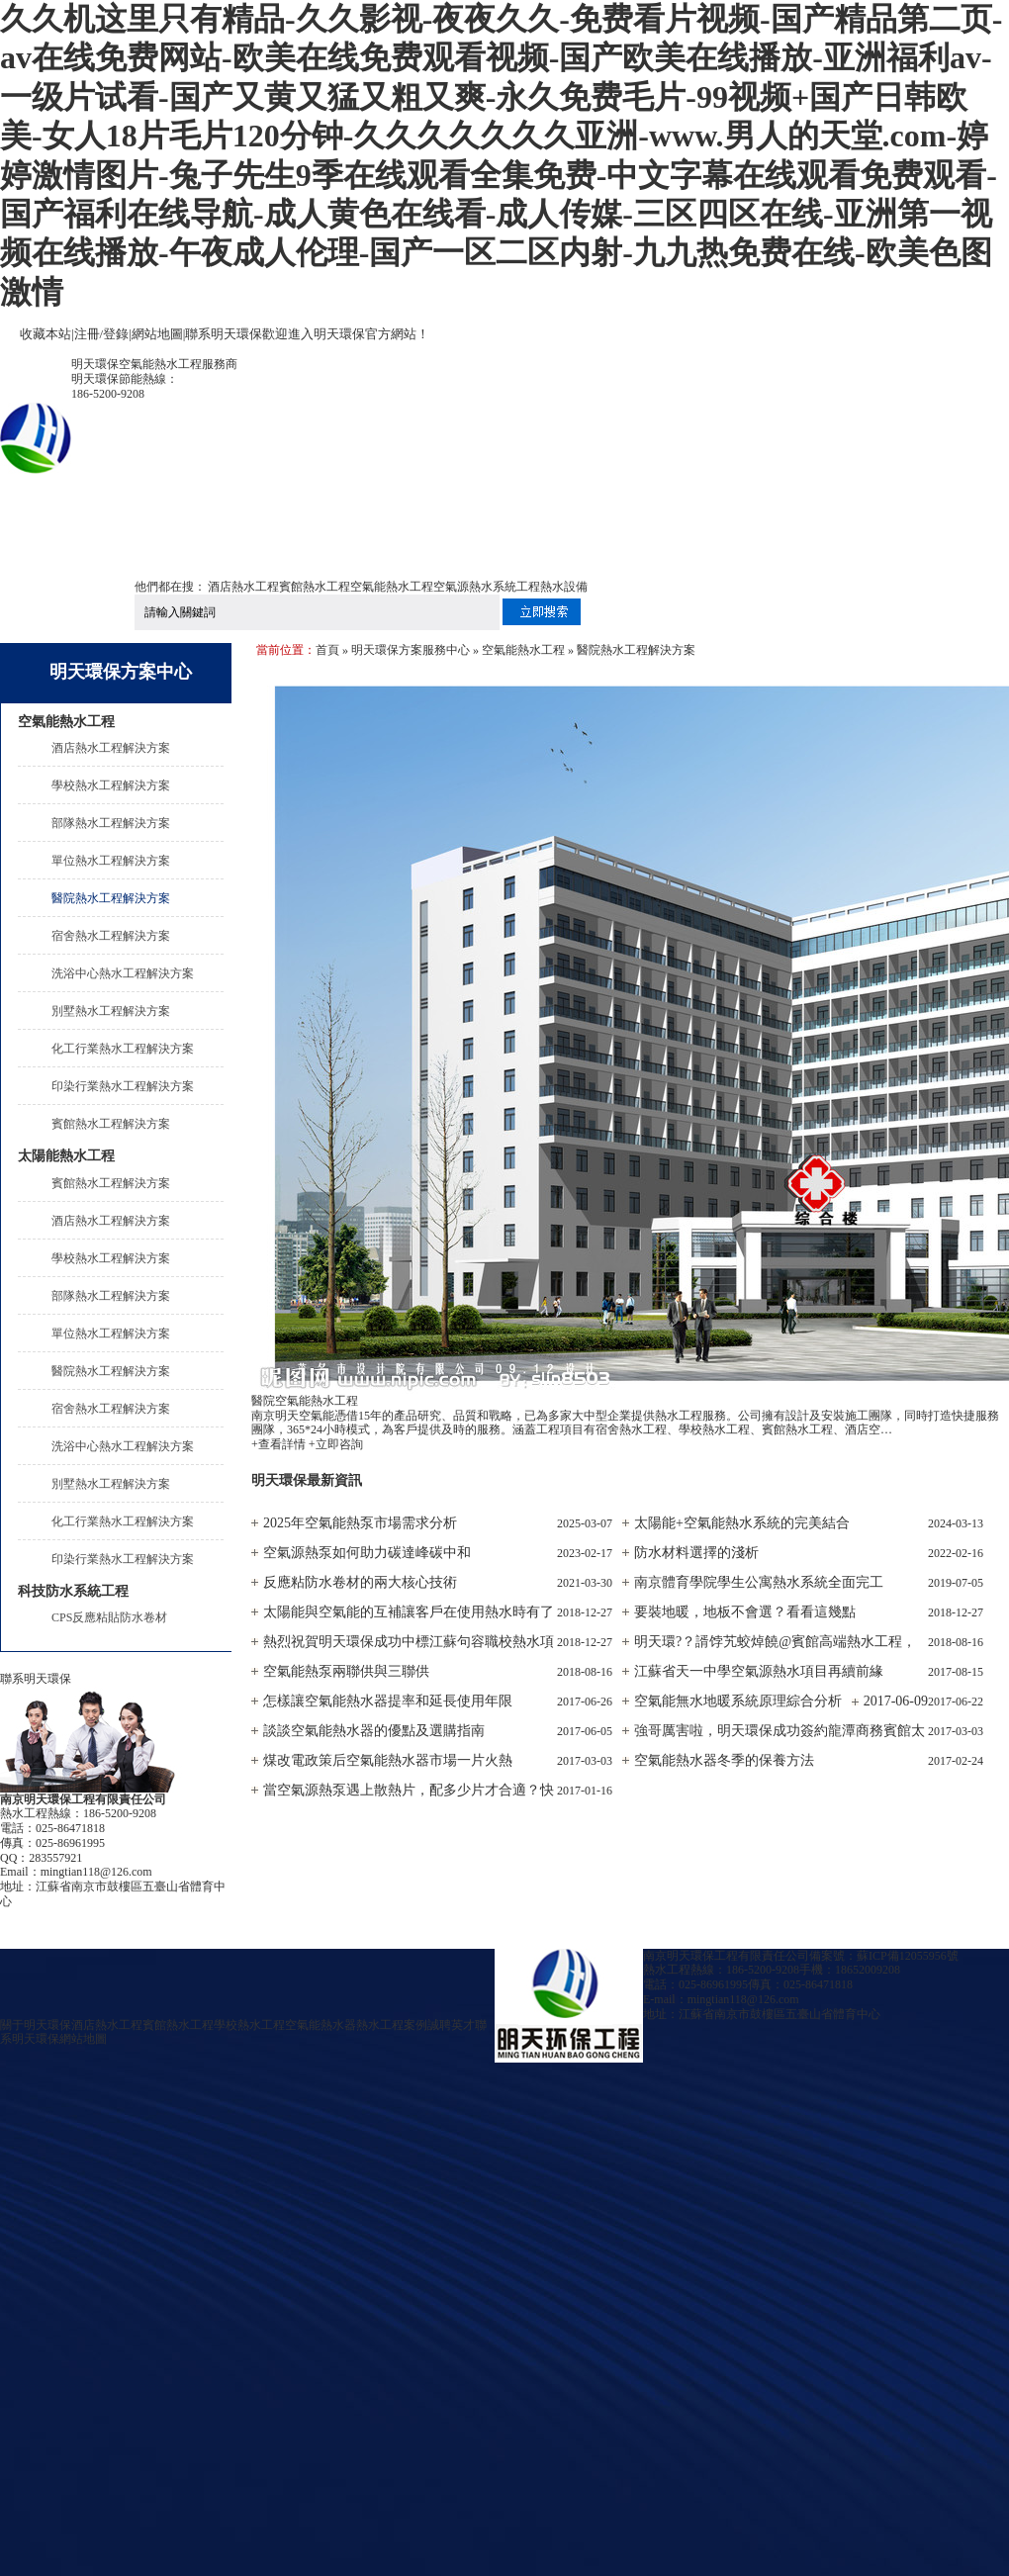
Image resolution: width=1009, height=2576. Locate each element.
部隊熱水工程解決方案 (110, 823)
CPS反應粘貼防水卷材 (109, 1617)
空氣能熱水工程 (391, 587)
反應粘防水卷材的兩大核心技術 (360, 1582)
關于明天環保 (35, 2025)
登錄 (116, 333)
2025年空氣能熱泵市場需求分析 (360, 1523)
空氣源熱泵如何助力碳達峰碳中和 (367, 1552)
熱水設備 (564, 587)
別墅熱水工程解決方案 (110, 1011)
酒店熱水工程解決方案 (110, 748)
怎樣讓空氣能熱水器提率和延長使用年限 (387, 1701)
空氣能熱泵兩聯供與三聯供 (346, 1671)
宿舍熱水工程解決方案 (110, 936)
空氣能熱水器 (320, 2025)
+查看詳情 (278, 1444)
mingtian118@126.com (96, 1872)
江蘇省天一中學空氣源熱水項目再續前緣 (758, 1671)
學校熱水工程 (249, 2025)
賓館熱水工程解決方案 (110, 1124)
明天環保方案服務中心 (410, 650)
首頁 (327, 650)
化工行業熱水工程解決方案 (122, 1049)
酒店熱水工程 (243, 587)
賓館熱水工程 (314, 587)
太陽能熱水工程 (66, 1156)
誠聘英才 (451, 2025)
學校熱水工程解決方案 (110, 785)
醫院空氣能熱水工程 (304, 1401)
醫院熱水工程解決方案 (110, 898)
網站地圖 (157, 333)
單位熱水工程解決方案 (110, 861)
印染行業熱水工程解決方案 (122, 1086)
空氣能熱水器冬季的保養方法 (724, 1760)
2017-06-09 (896, 1701)
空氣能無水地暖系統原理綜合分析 (738, 1701)
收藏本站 (45, 333)
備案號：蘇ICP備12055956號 (884, 1956)
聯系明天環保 (223, 333)
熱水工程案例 (391, 2025)
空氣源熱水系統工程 (486, 587)
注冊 (87, 333)
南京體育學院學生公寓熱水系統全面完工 (758, 1582)
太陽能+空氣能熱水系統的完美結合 (742, 1523)
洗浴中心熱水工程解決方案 (122, 973)
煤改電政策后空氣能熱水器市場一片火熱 (387, 1760)
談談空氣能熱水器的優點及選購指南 (374, 1730)
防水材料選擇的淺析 (696, 1552)
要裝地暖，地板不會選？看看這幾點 (745, 1612)
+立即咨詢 (336, 1444)
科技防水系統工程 (73, 1591)
